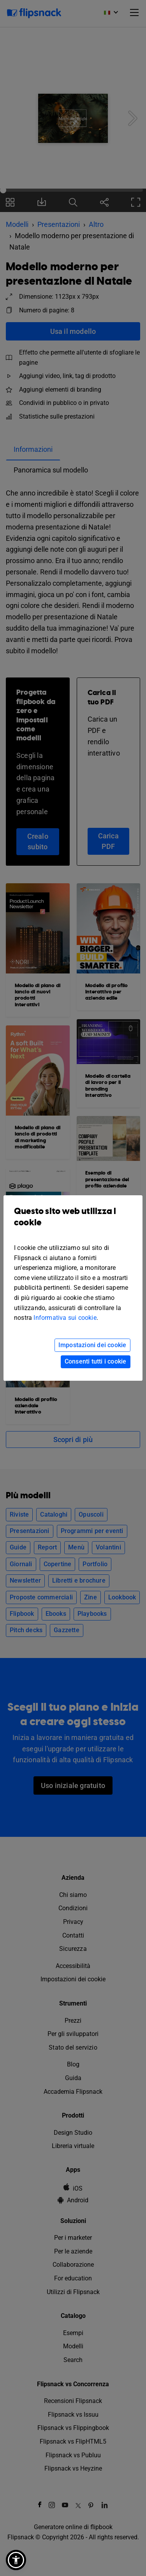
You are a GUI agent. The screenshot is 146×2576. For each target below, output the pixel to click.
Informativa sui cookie (64, 1317)
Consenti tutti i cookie (96, 1361)
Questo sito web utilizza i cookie (73, 1222)
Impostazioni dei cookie (92, 1345)
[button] (16, 2560)
